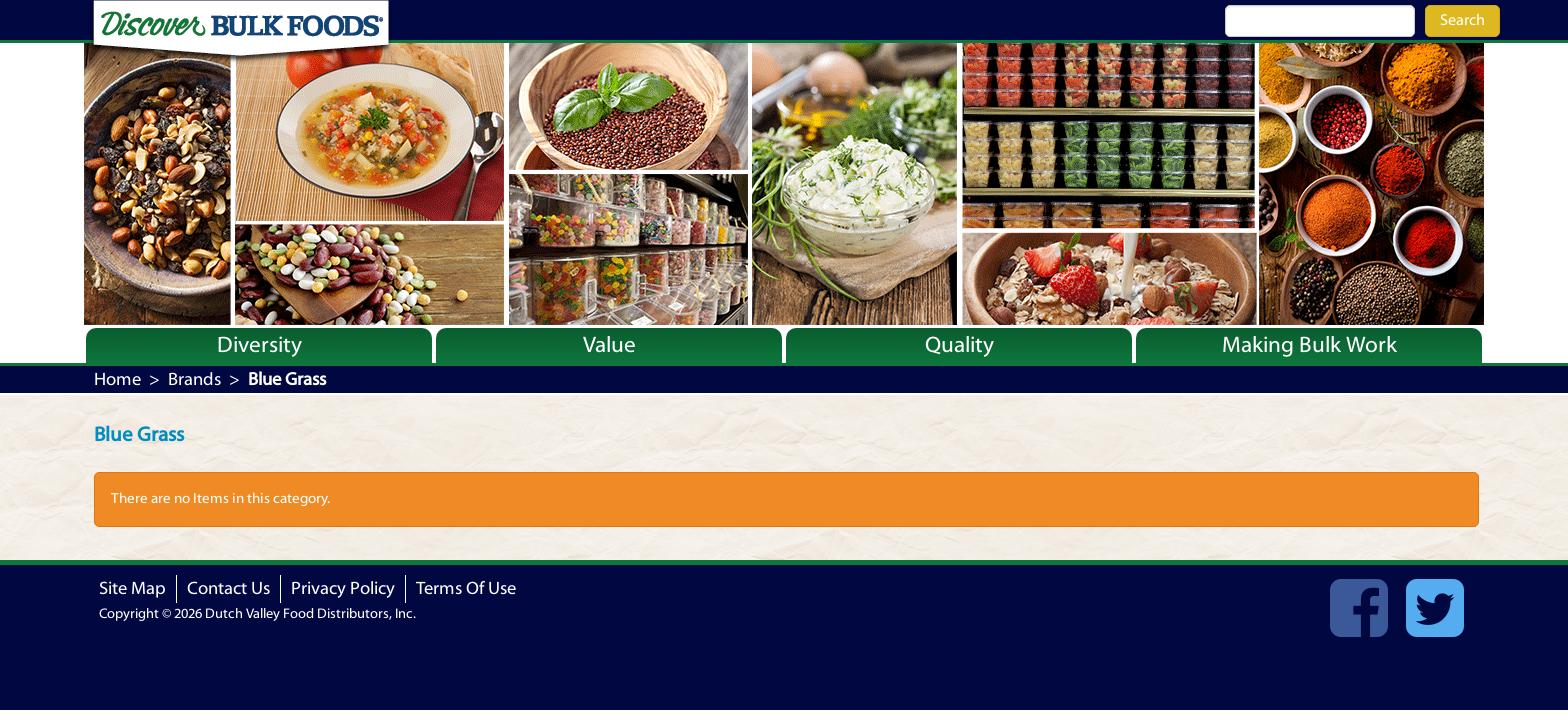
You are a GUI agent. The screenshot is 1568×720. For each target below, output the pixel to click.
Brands (194, 379)
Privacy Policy (343, 588)
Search (1462, 20)
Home (117, 379)
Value (609, 345)
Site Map (132, 588)
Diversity (259, 345)
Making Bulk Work (1309, 345)
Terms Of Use (466, 588)
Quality (959, 345)
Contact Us (228, 588)
